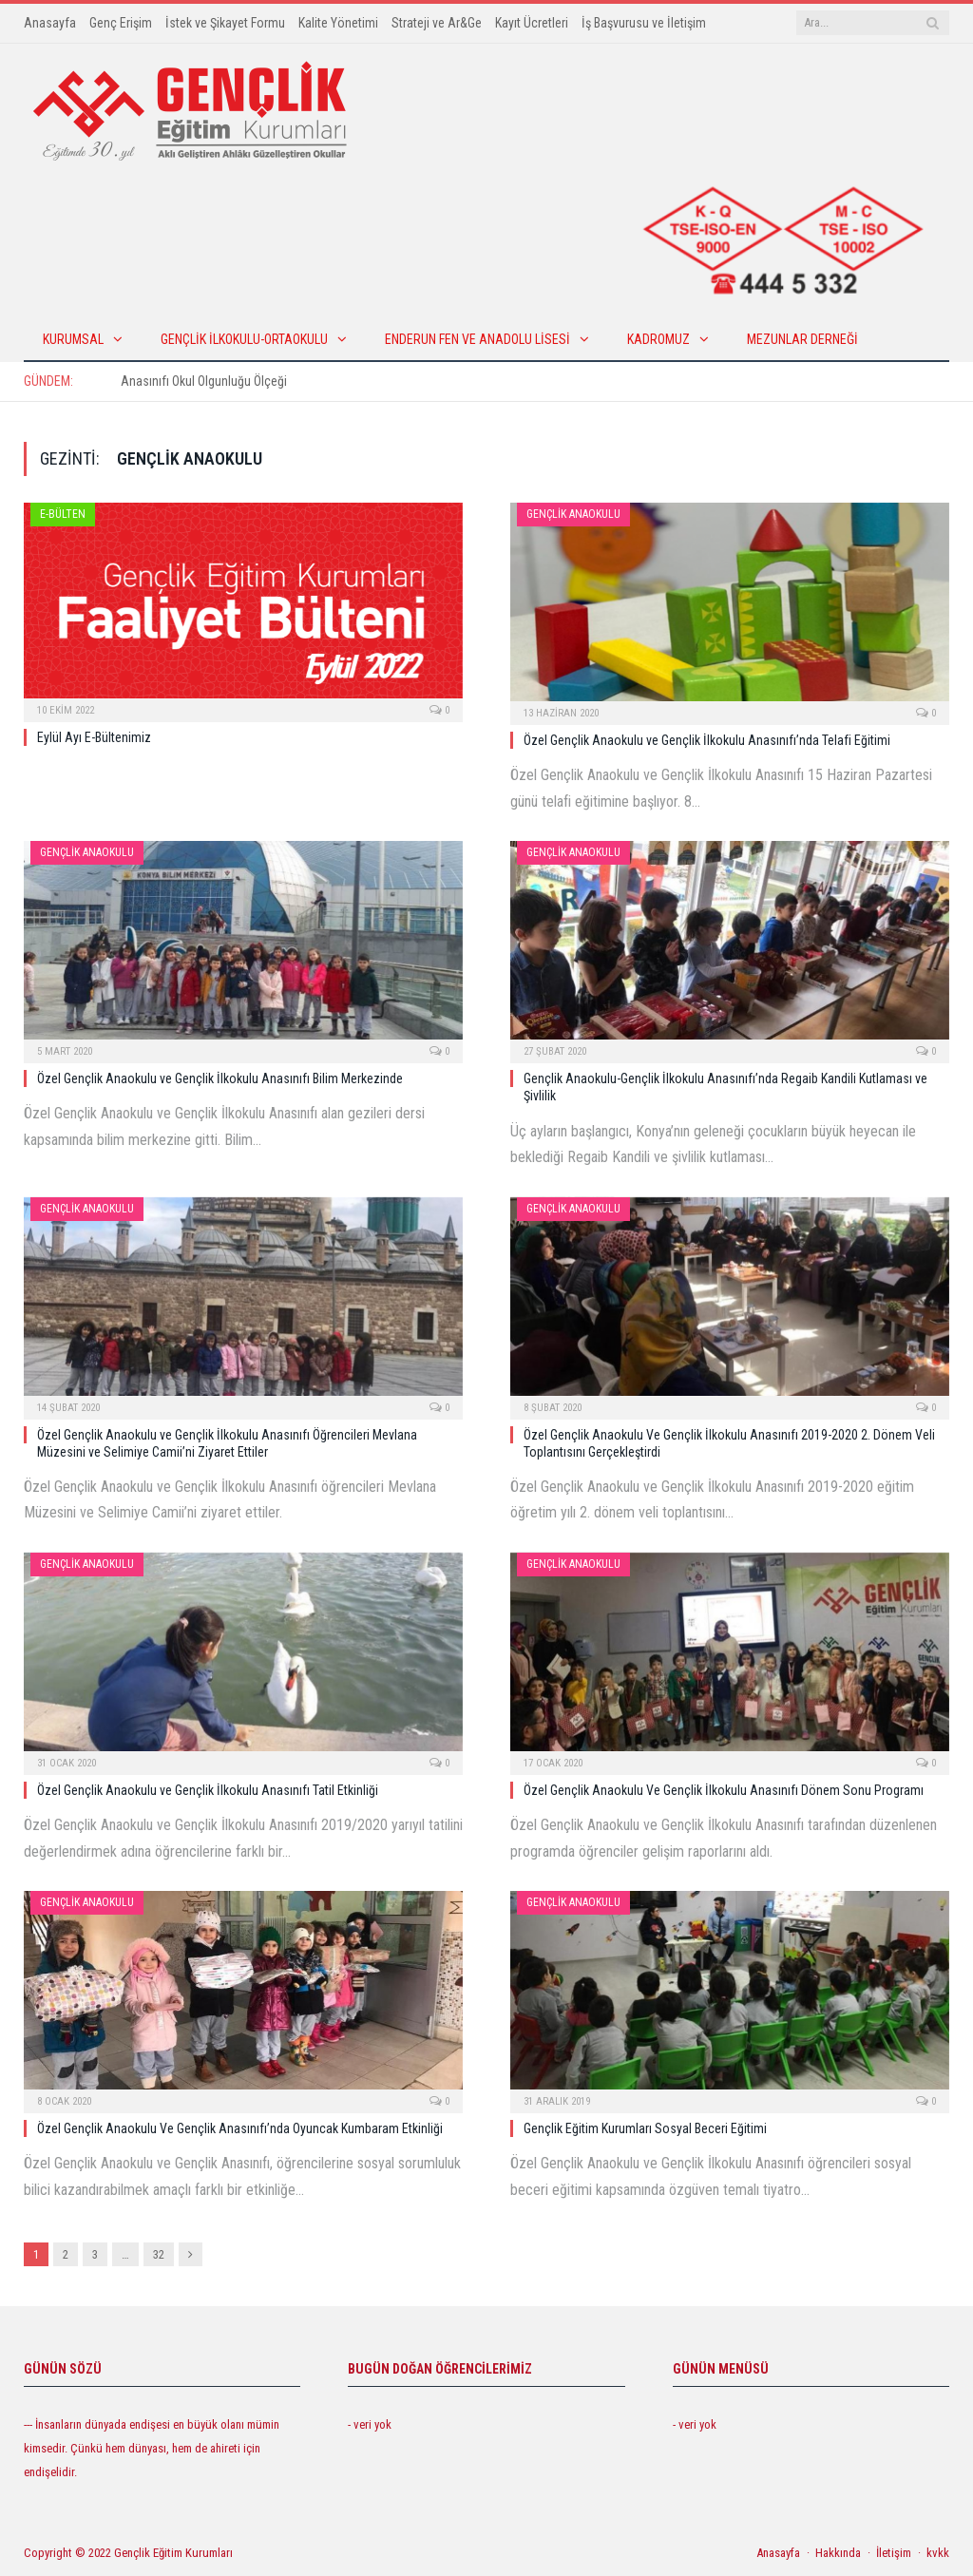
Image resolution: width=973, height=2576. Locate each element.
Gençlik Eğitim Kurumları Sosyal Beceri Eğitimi (645, 2128)
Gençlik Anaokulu (573, 514)
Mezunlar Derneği (802, 339)
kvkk (937, 2553)
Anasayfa (50, 22)
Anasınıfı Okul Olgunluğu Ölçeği (204, 381)
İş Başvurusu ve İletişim (644, 22)
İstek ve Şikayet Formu (225, 22)
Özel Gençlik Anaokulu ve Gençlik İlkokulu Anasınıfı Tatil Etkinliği (207, 1790)
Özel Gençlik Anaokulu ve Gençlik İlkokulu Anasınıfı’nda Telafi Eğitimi (707, 740)
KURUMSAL (73, 339)
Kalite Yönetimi (338, 22)
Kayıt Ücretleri (531, 22)
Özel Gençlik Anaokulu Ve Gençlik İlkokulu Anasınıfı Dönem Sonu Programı (724, 1790)
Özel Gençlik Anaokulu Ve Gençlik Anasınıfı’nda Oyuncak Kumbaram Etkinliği (240, 2128)
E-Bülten (63, 514)
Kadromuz (658, 339)
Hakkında (838, 2553)
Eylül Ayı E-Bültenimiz (94, 737)
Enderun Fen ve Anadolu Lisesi (477, 339)
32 (158, 2254)
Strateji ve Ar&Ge (436, 22)
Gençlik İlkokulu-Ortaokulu (244, 339)
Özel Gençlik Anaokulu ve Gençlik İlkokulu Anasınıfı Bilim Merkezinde (220, 1078)
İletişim (893, 2553)
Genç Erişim (120, 22)
